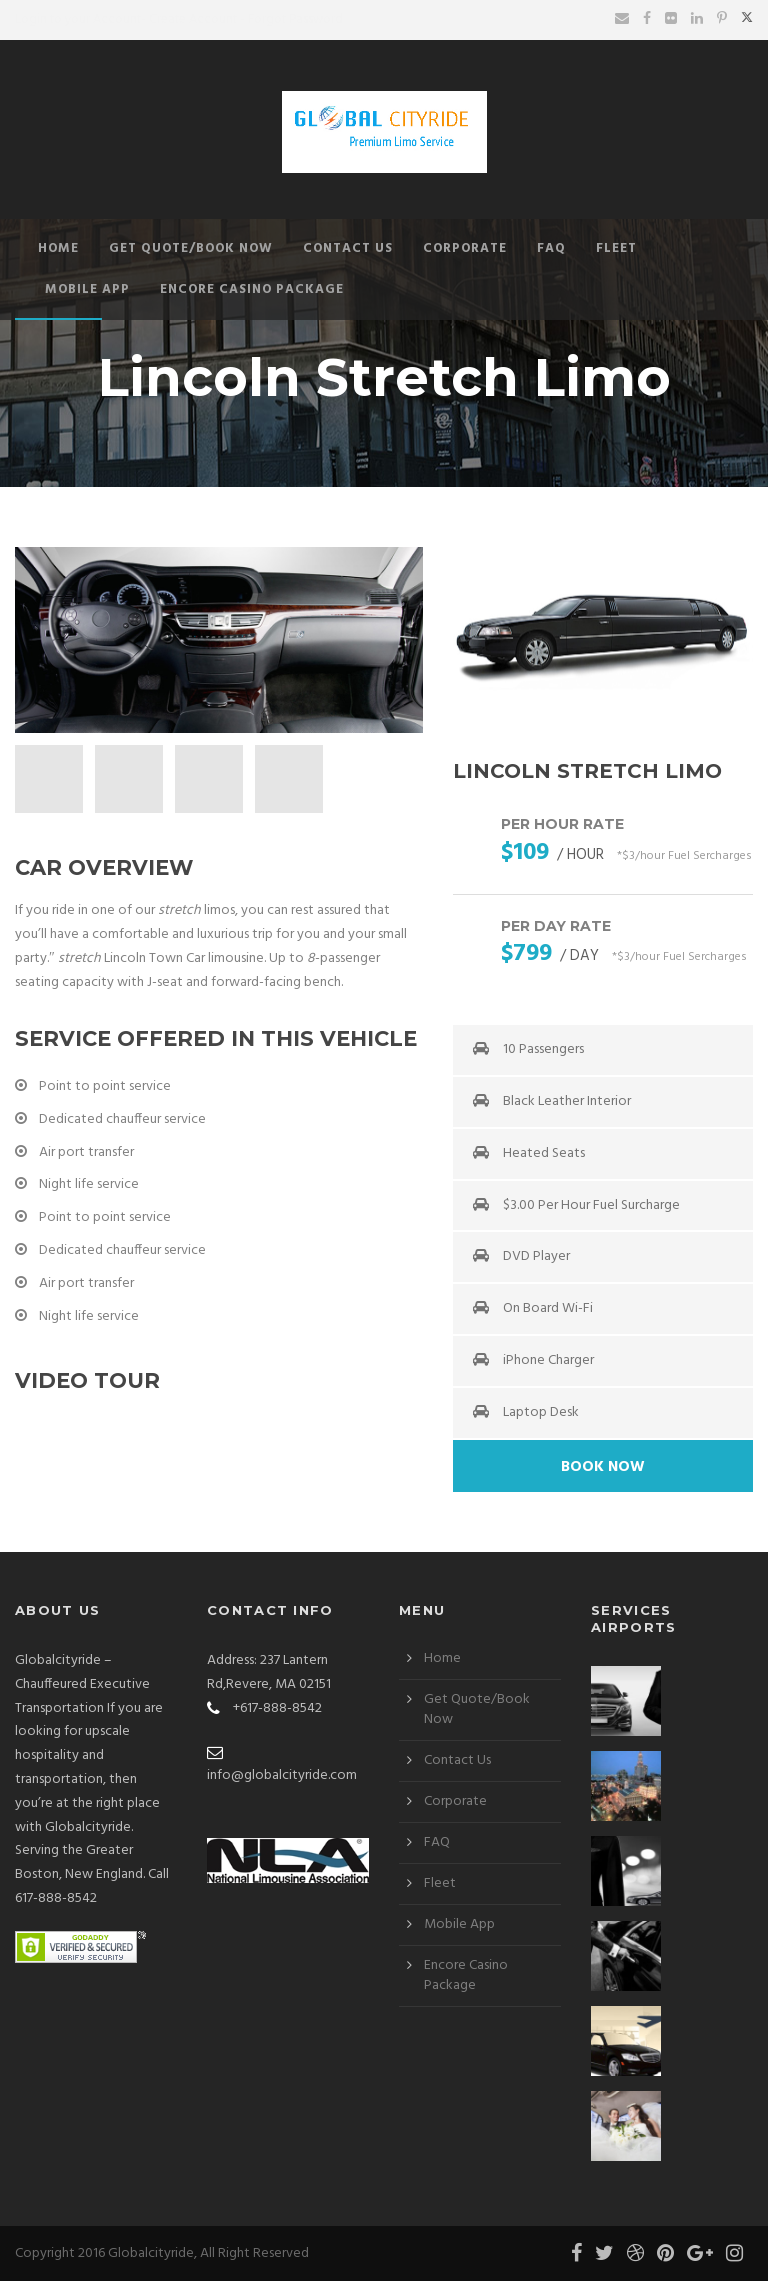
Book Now (603, 1467)
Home (58, 248)
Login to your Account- (80, 19)
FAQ (551, 248)
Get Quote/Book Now (191, 248)
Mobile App (87, 289)
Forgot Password (295, 19)
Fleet (616, 248)
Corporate (465, 248)
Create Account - (197, 19)
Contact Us (348, 248)
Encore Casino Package (252, 289)
